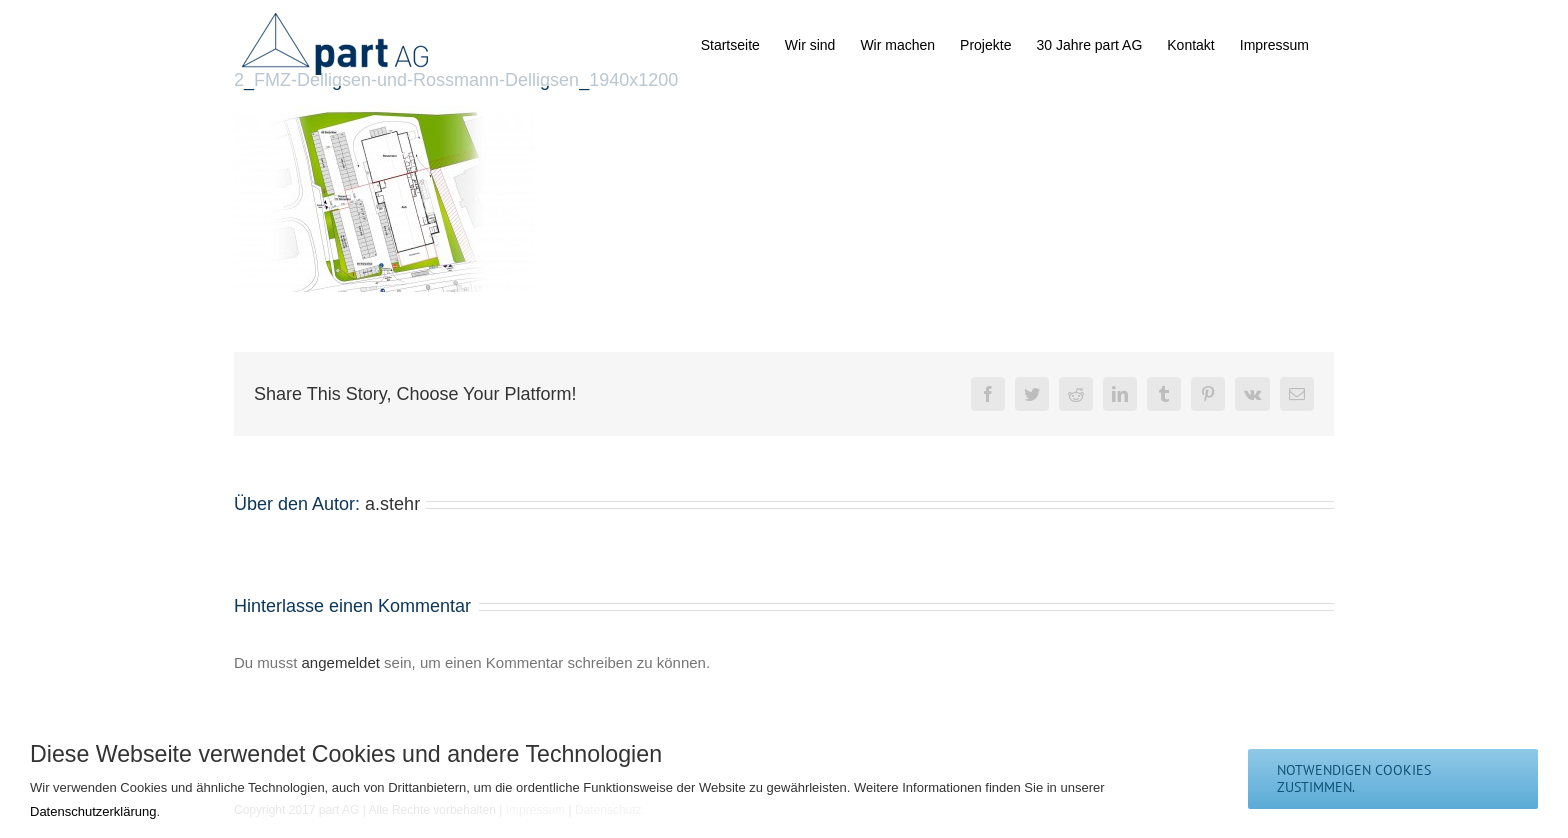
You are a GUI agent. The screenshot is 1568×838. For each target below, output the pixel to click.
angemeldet (341, 662)
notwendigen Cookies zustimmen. (1354, 778)
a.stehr (392, 504)
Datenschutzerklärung (93, 811)
